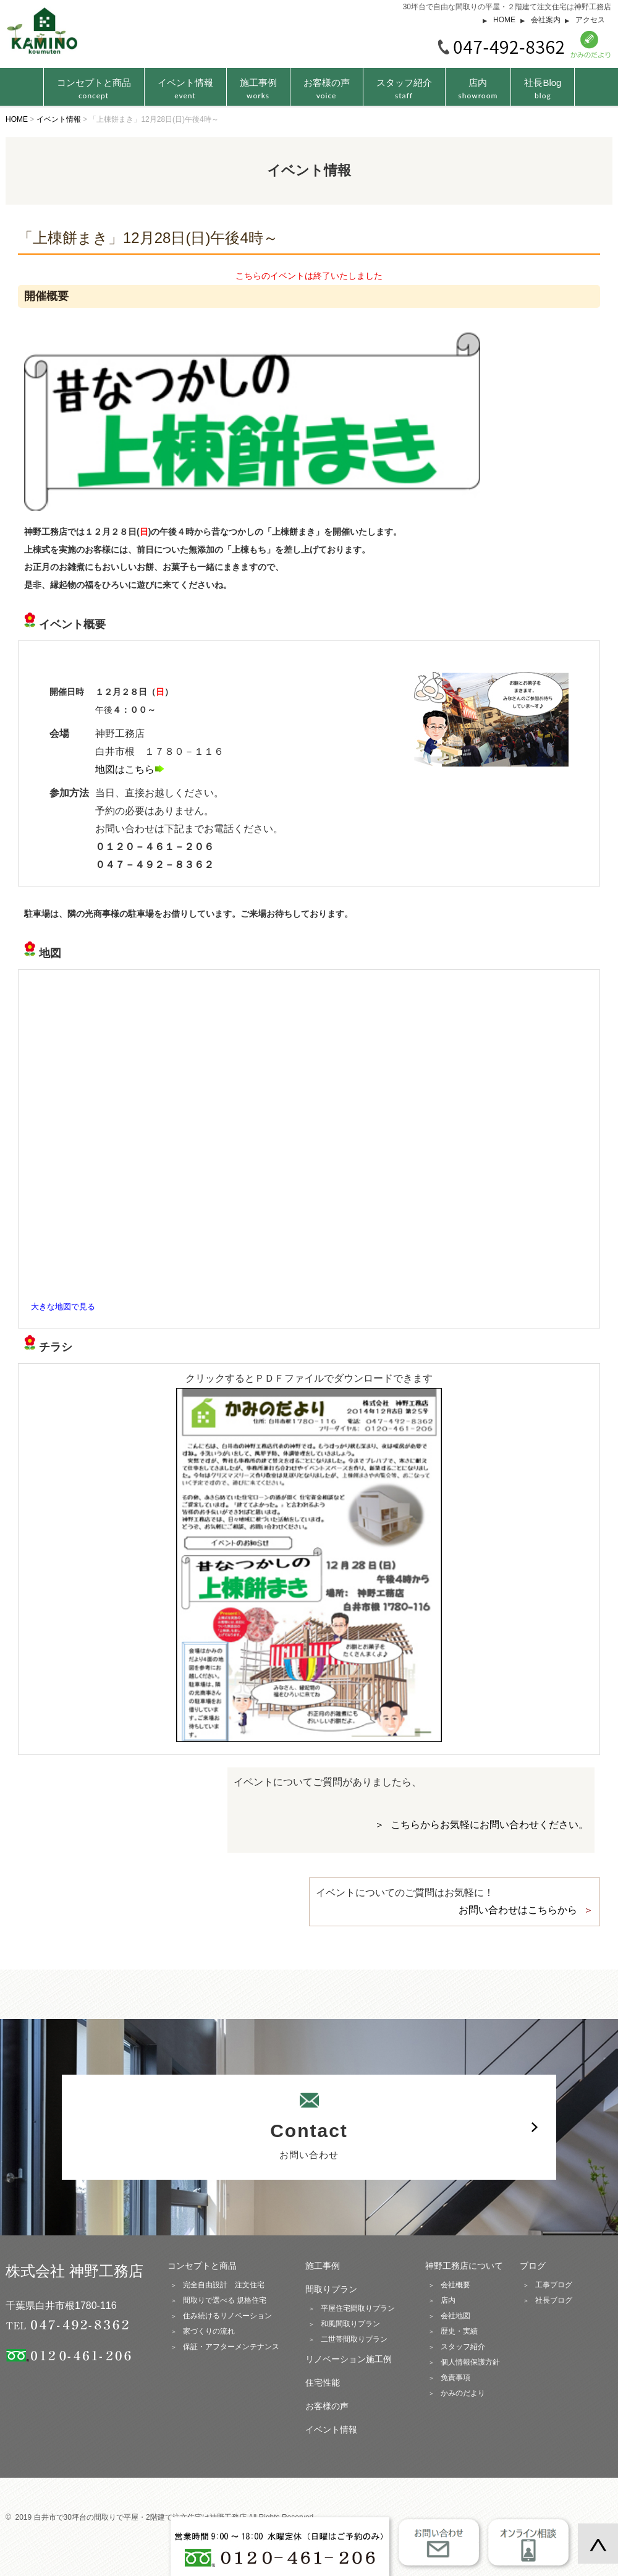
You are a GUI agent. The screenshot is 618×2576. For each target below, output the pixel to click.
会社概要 (455, 2285)
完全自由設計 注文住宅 (224, 2285)
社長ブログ (553, 2300)
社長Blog (542, 88)
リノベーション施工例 (348, 2359)
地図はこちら (129, 769)
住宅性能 (322, 2382)
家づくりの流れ (209, 2331)
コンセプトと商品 (202, 2266)
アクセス (590, 19)
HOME (504, 19)
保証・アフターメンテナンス (231, 2346)
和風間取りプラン (350, 2323)
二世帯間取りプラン (354, 2339)
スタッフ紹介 (404, 88)
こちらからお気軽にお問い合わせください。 (489, 1824)
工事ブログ (553, 2285)
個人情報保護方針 (470, 2362)
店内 (478, 88)
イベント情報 (185, 88)
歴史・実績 (459, 2331)
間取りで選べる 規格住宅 (224, 2300)
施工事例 (258, 88)
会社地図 (455, 2315)
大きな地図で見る (63, 1306)
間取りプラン (331, 2289)
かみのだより (463, 2393)
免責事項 (455, 2377)
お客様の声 (326, 88)
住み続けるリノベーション (227, 2315)
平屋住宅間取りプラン (358, 2308)
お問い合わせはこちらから (518, 1910)
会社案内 (546, 19)
